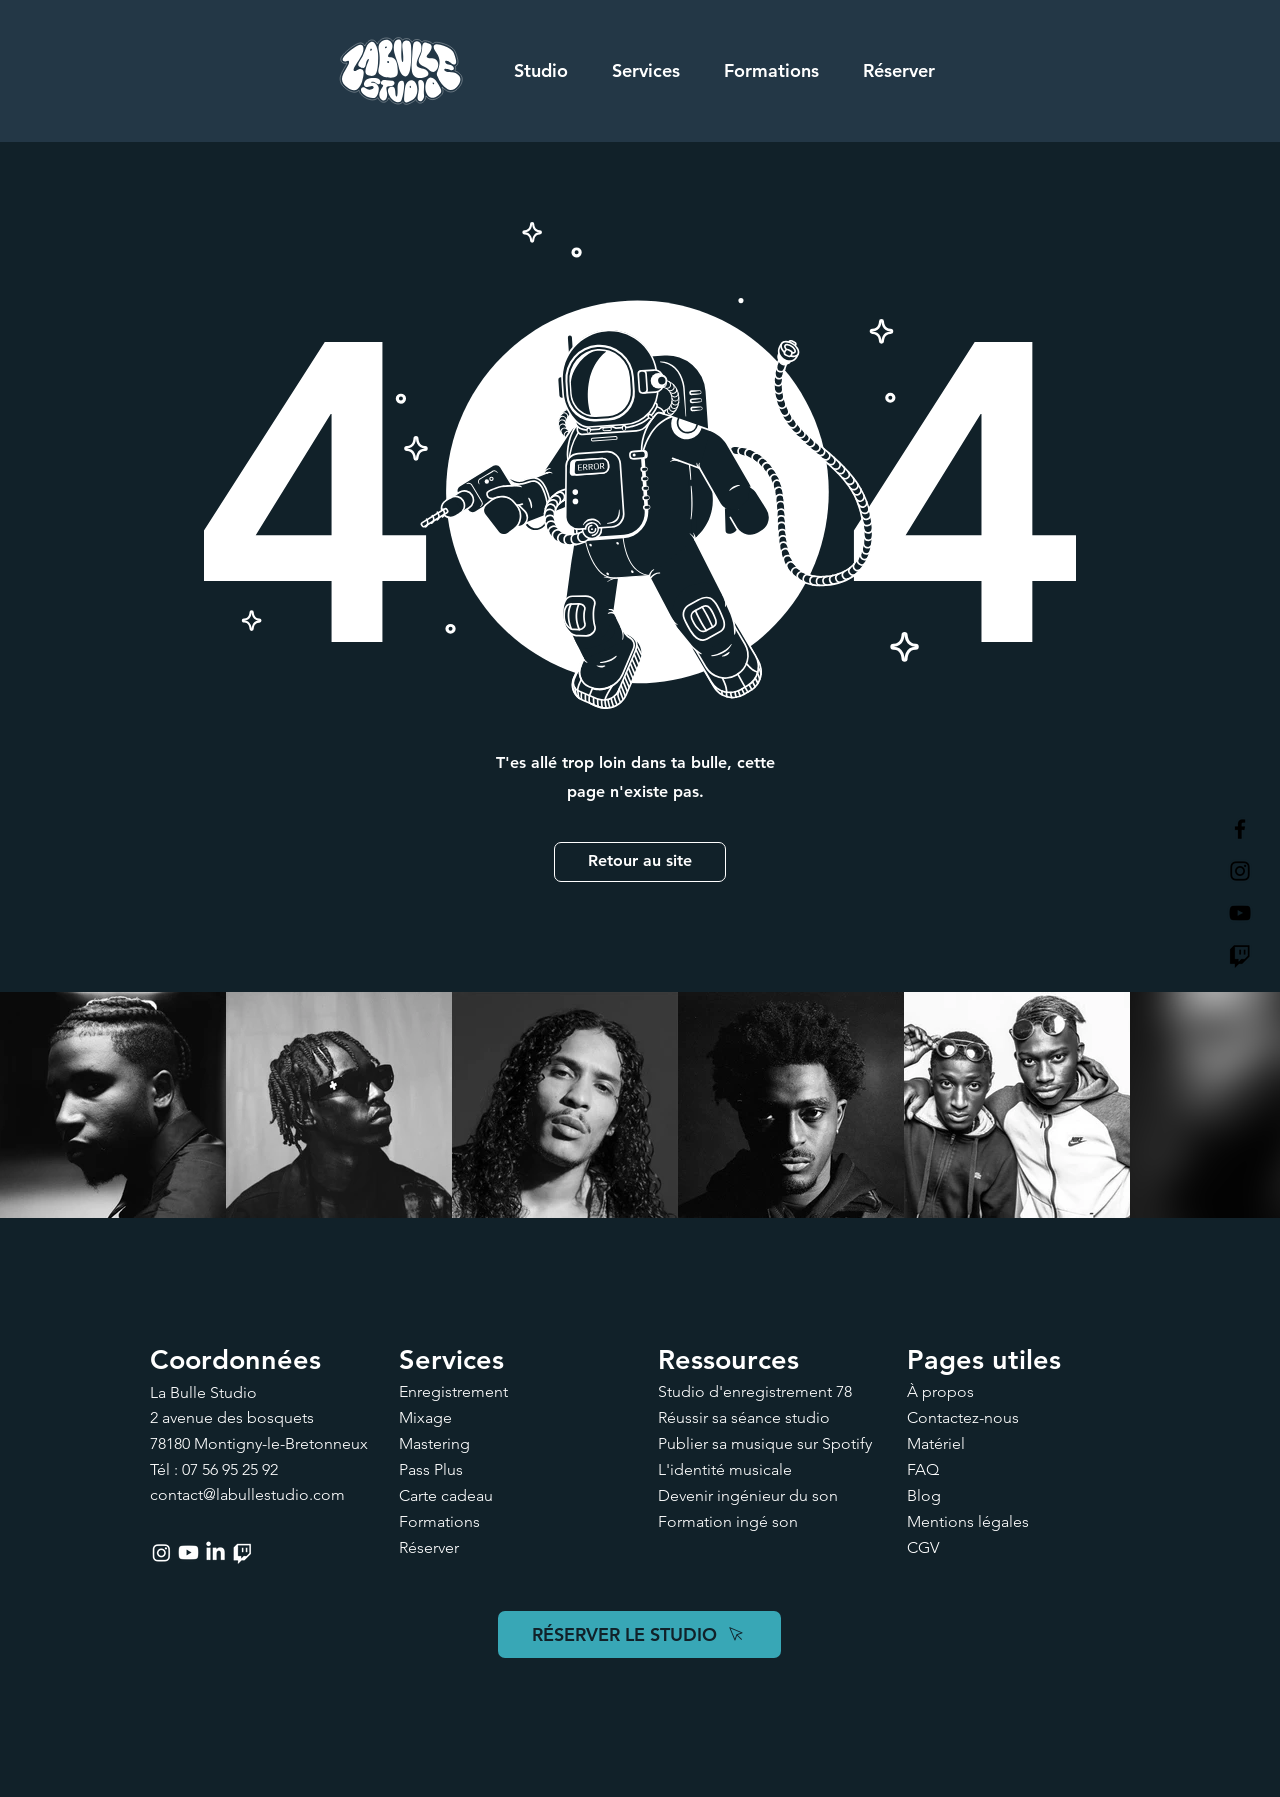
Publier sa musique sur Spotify (765, 1443)
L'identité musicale (725, 1469)
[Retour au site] (640, 862)
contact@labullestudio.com (247, 1494)
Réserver (429, 1547)
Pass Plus (431, 1469)
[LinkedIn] (215, 1552)
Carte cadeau (446, 1495)
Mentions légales (968, 1521)
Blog (924, 1495)
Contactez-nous (963, 1417)
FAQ (923, 1469)
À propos (940, 1391)
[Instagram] (161, 1552)
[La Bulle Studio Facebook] (1240, 829)
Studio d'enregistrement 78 (755, 1391)
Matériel (936, 1443)
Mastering (434, 1443)
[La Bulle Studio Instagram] (1240, 871)
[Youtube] (188, 1552)
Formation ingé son (728, 1521)
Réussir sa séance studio (744, 1417)
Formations (439, 1521)
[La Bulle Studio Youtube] (1240, 913)
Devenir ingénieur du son (748, 1495)
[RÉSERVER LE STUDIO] (639, 1634)
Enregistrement (453, 1391)
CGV (923, 1547)
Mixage (425, 1417)
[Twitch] (1240, 955)
